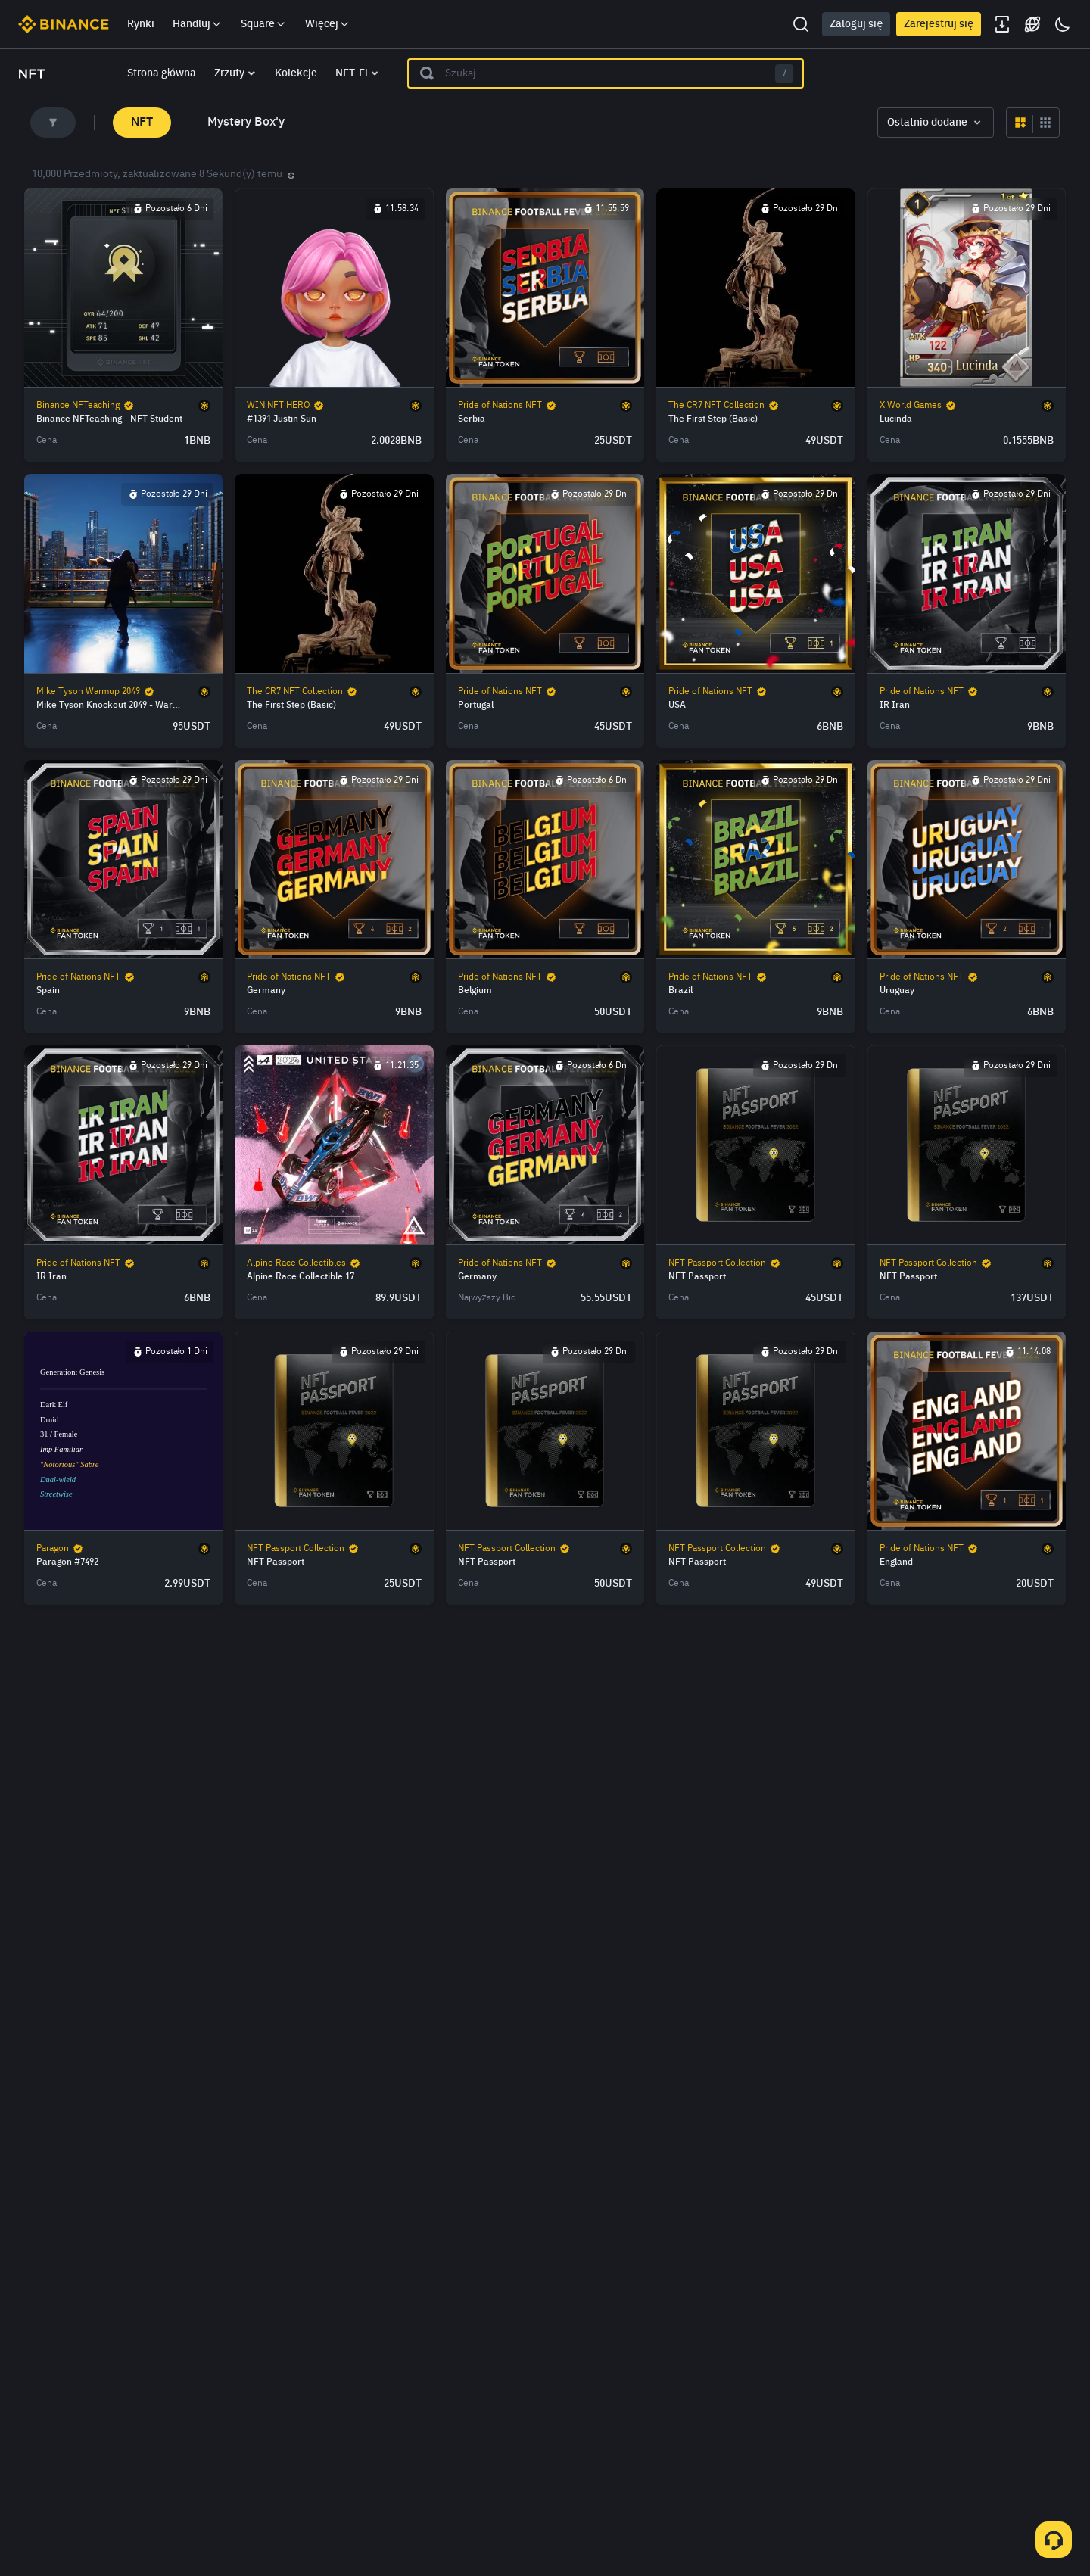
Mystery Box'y (246, 123)
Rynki (140, 24)
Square (264, 24)
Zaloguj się (856, 24)
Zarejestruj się (938, 24)
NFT (142, 123)
